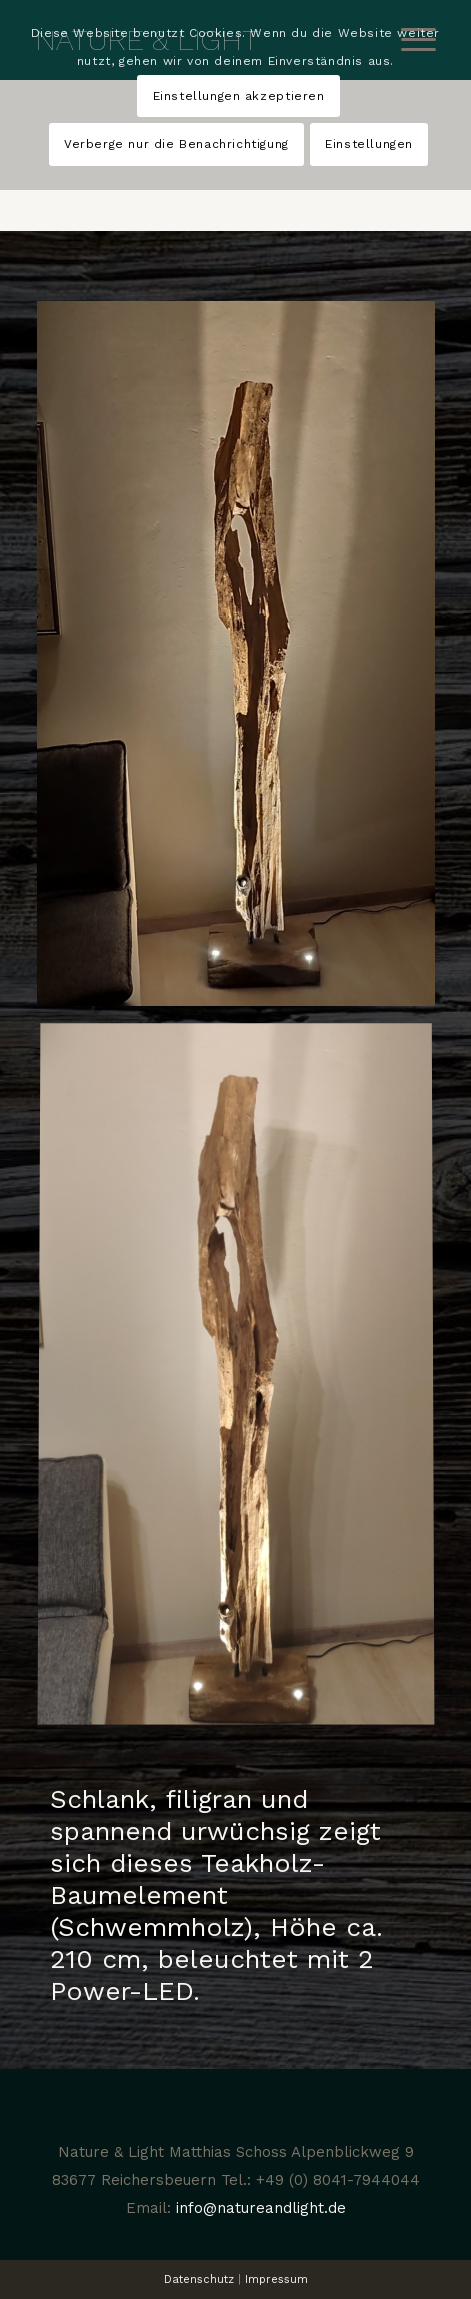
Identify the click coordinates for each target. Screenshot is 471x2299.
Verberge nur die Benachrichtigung (176, 144)
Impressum (276, 2279)
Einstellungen (369, 144)
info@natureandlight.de (261, 2208)
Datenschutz (199, 2279)
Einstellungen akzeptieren (239, 96)
